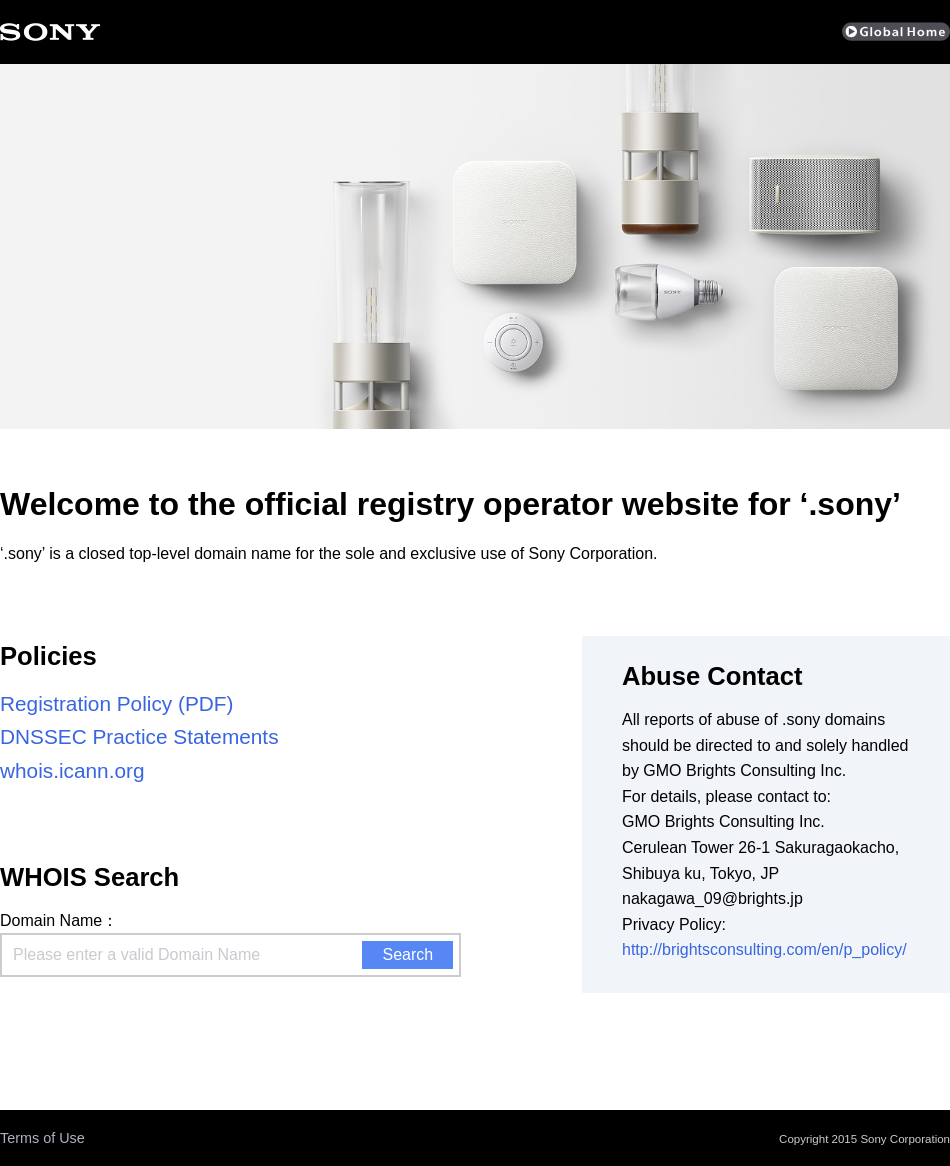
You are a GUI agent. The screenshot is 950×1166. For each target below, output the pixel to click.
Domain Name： (59, 920)
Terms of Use (42, 1138)
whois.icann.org (72, 770)
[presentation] (152, 1021)
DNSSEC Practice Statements (139, 736)
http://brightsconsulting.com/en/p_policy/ (764, 949)
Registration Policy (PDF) (116, 703)
